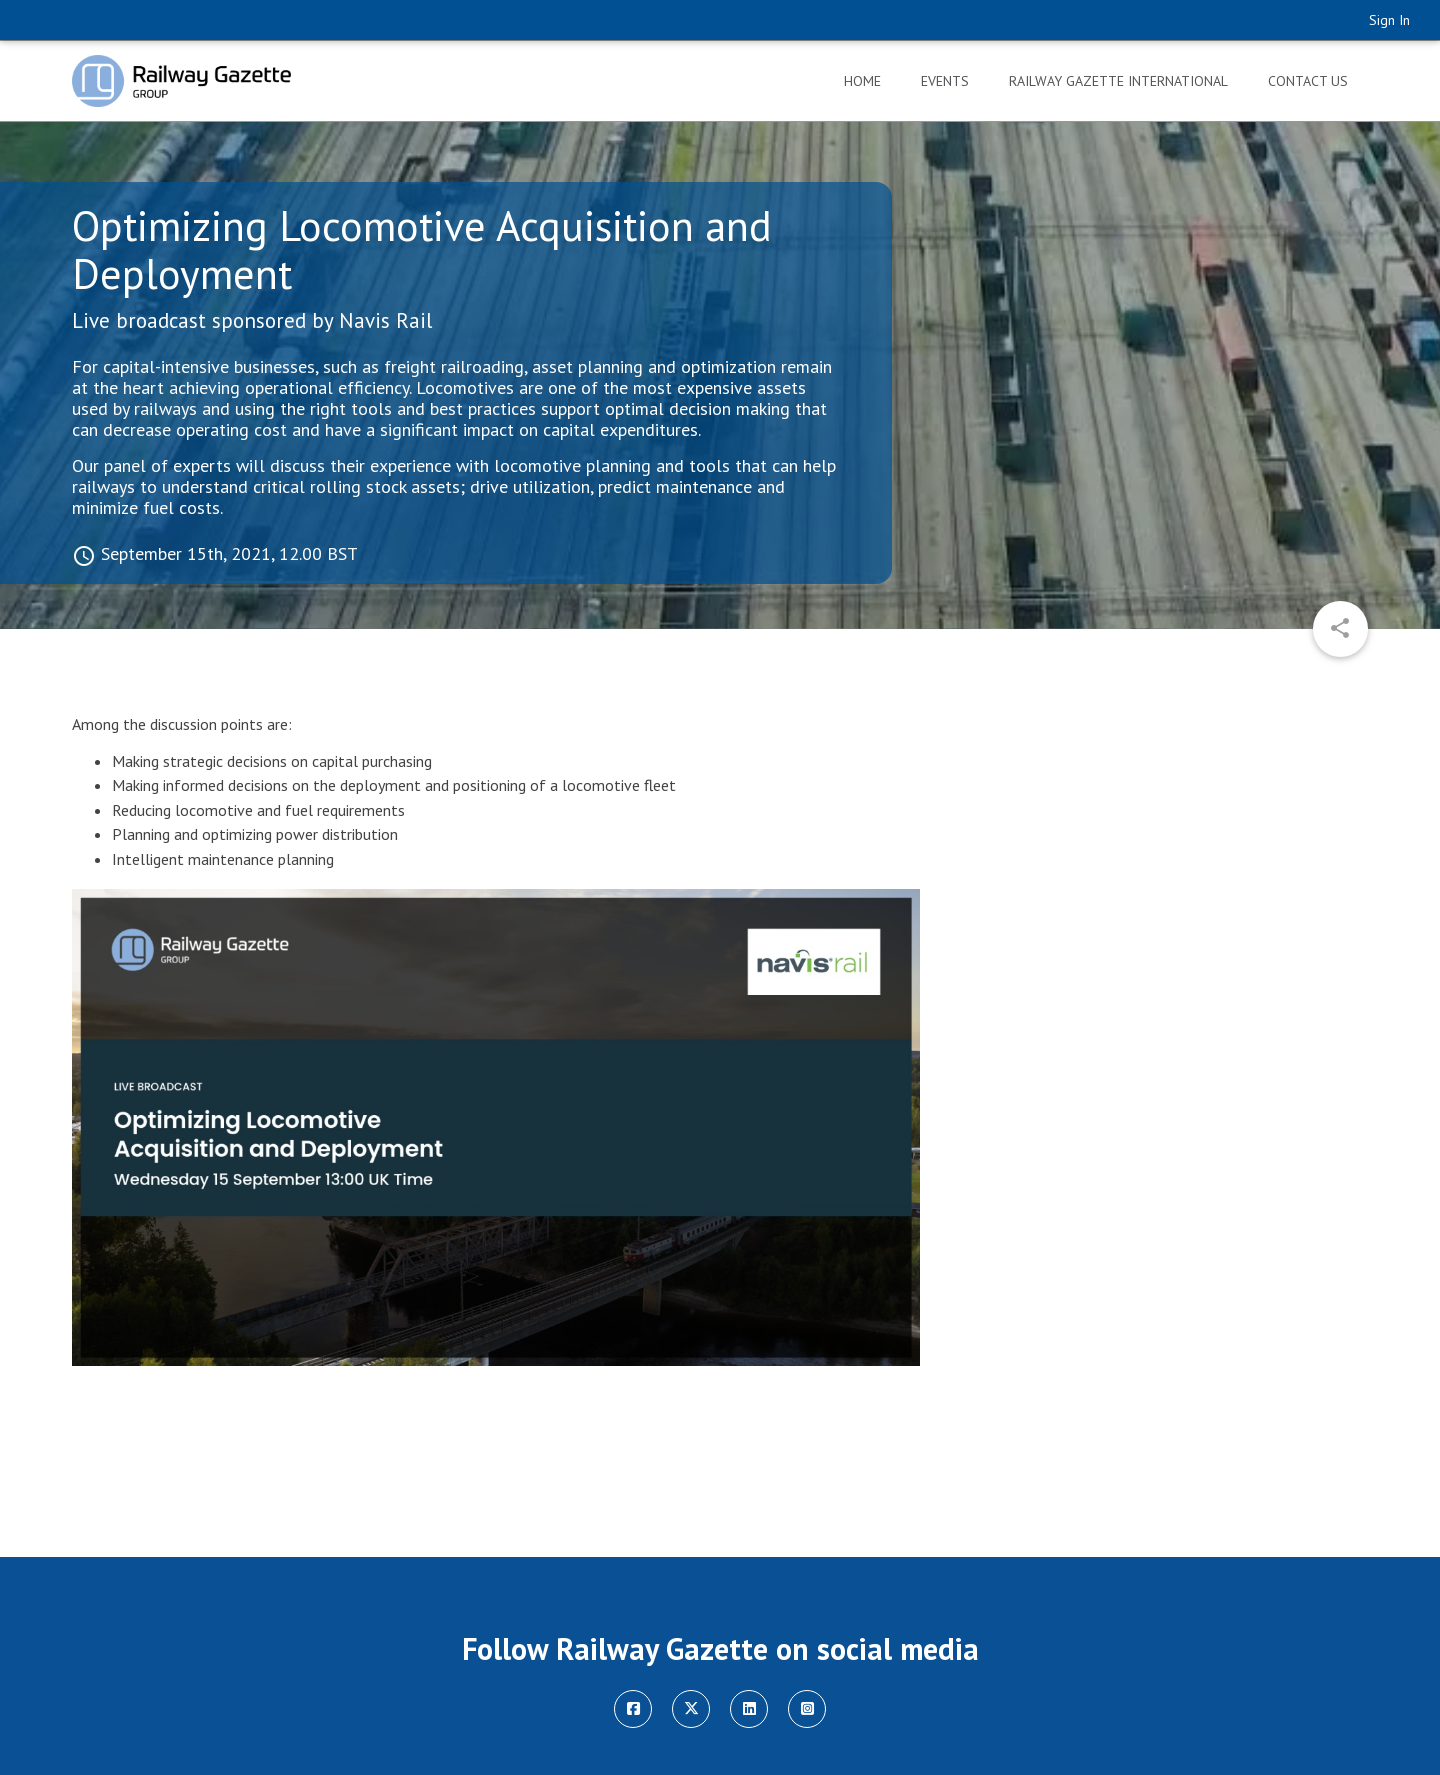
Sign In (1389, 20)
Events (945, 81)
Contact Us (1308, 81)
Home (862, 81)
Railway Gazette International (1118, 81)
